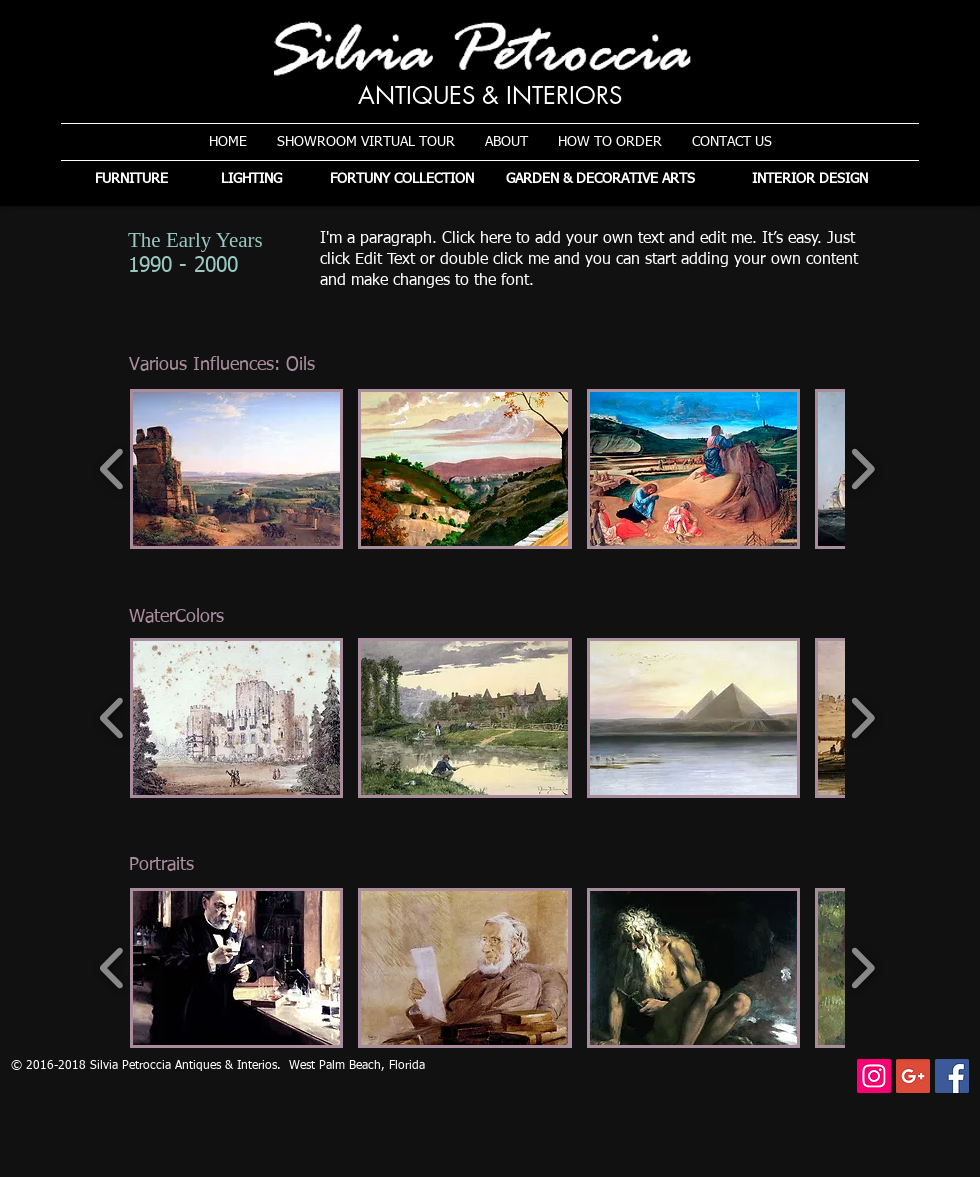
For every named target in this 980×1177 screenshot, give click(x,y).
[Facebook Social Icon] (952, 1076)
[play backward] (112, 469)
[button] (236, 469)
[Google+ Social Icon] (913, 1076)
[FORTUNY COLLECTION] (401, 179)
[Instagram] (874, 1076)
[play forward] (862, 469)
